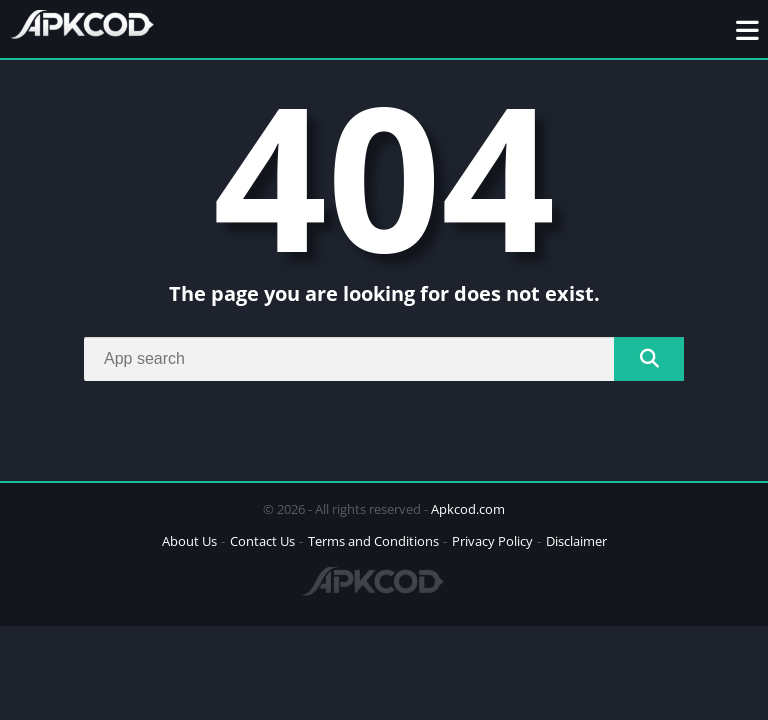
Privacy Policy (492, 541)
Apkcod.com (468, 509)
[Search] (384, 359)
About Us (189, 541)
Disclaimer (576, 541)
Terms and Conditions (373, 541)
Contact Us (262, 541)
